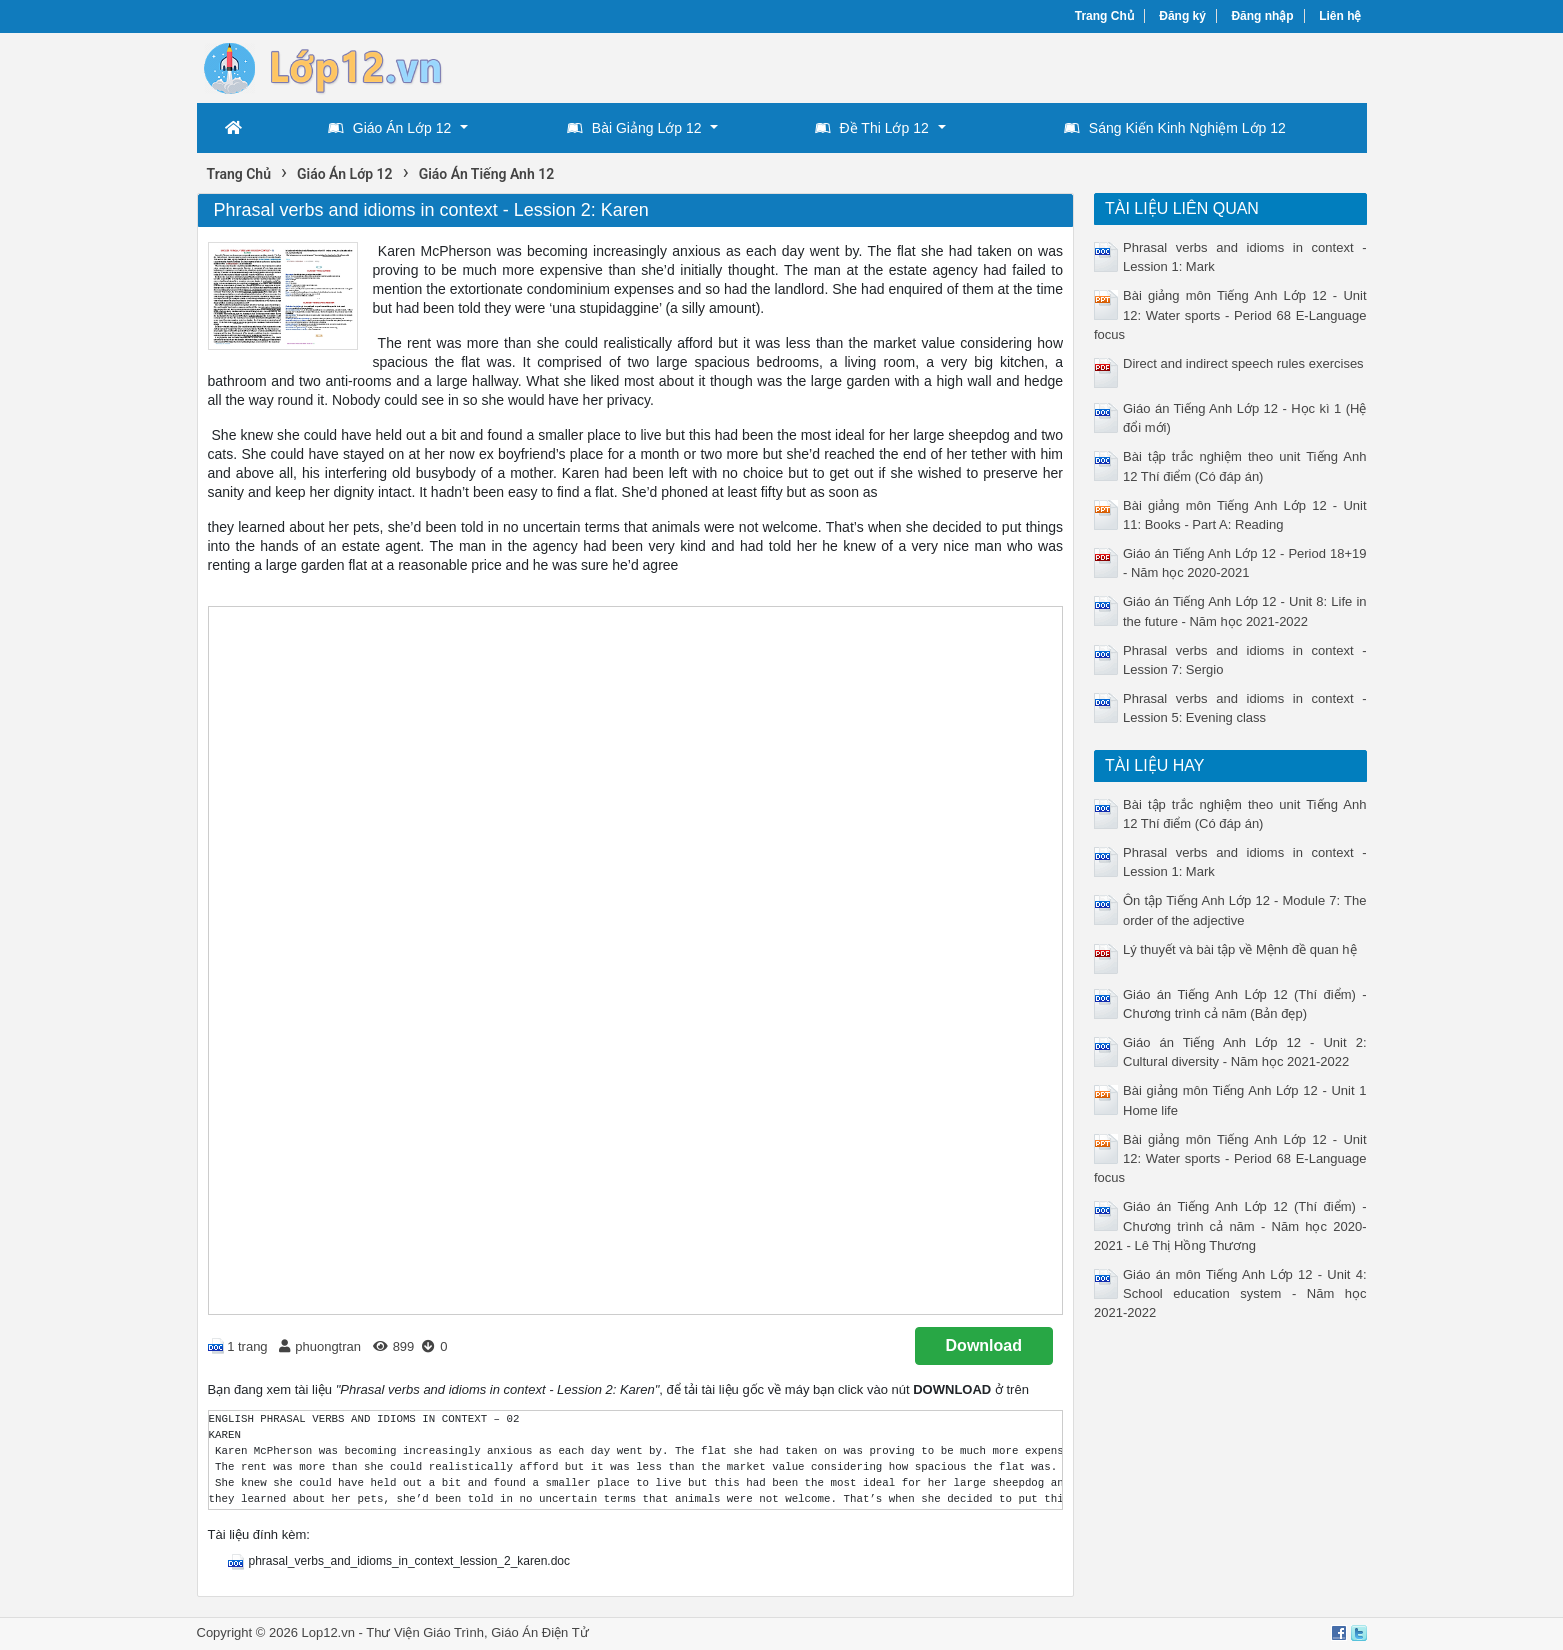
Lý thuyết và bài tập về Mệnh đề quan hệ (1240, 949)
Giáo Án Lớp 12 (390, 128)
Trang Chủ (1104, 16)
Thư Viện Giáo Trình (425, 1632)
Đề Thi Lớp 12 (872, 128)
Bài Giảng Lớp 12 (634, 128)
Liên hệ (1340, 16)
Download (984, 1345)
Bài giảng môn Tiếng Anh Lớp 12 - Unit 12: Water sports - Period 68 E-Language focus (1230, 314)
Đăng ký (1182, 16)
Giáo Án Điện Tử (539, 1632)
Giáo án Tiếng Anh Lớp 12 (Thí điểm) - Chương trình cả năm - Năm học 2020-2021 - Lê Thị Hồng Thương (1230, 1225)
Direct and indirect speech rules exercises (1243, 363)
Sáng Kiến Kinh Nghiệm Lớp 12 (1175, 128)
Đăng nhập (1262, 16)
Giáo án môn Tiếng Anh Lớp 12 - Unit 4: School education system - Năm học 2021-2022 (1230, 1293)
